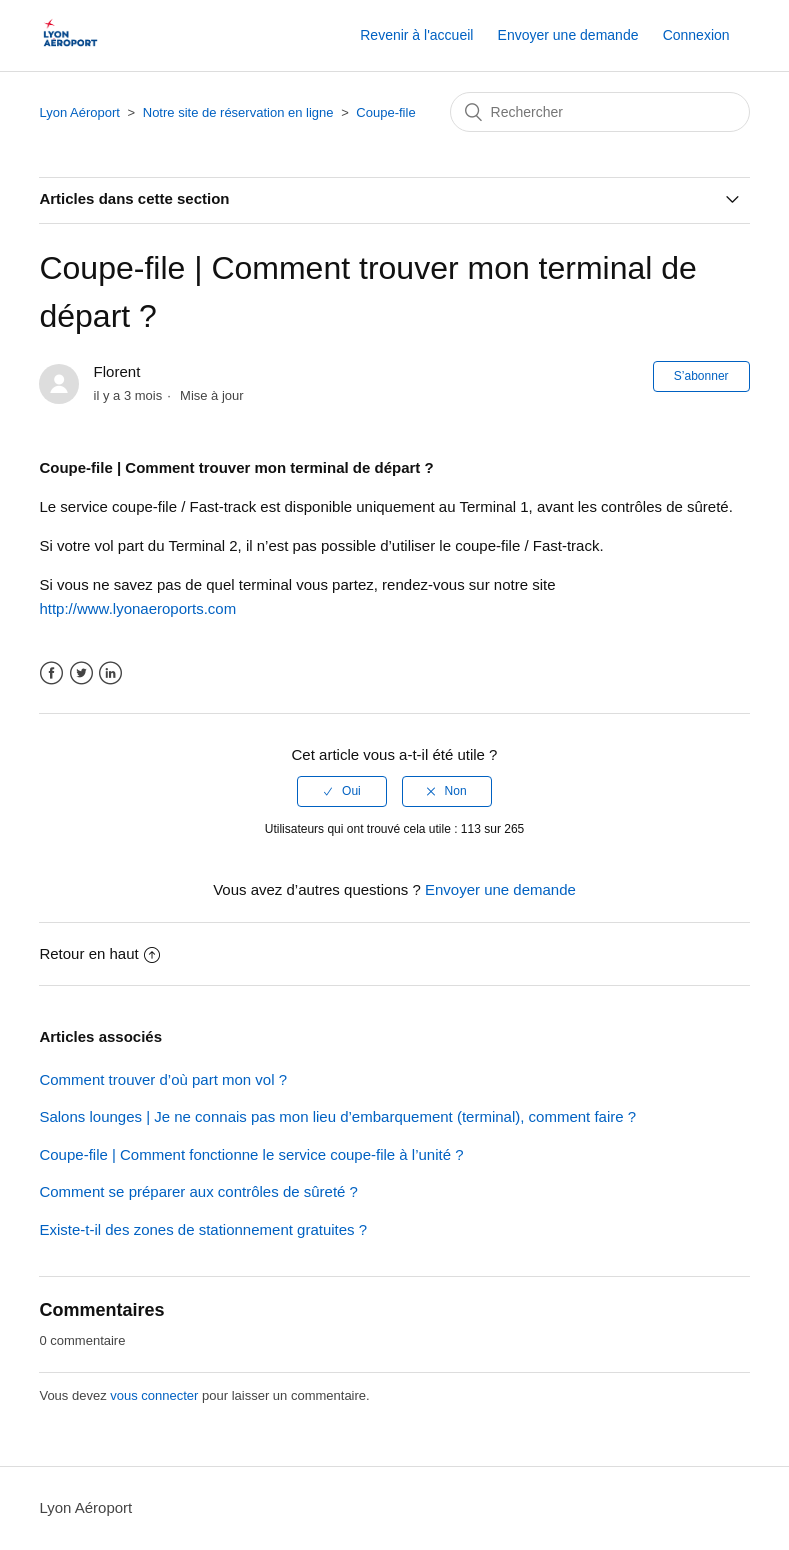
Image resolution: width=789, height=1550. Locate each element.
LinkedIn (110, 673)
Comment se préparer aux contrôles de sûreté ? (198, 1191)
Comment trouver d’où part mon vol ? (163, 1079)
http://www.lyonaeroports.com (137, 608)
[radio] (342, 791)
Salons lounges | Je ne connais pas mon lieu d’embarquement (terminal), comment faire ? (337, 1116)
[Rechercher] (600, 112)
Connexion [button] (696, 35)
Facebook (51, 673)
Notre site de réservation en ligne (240, 112)
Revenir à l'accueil (416, 35)
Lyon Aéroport (79, 112)
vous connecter (154, 1395)
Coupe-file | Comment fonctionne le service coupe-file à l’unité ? (251, 1154)
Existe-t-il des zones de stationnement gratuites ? (203, 1229)
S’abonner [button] (701, 376)
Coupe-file (385, 112)
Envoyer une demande (568, 35)
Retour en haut (99, 953)
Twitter (81, 673)
